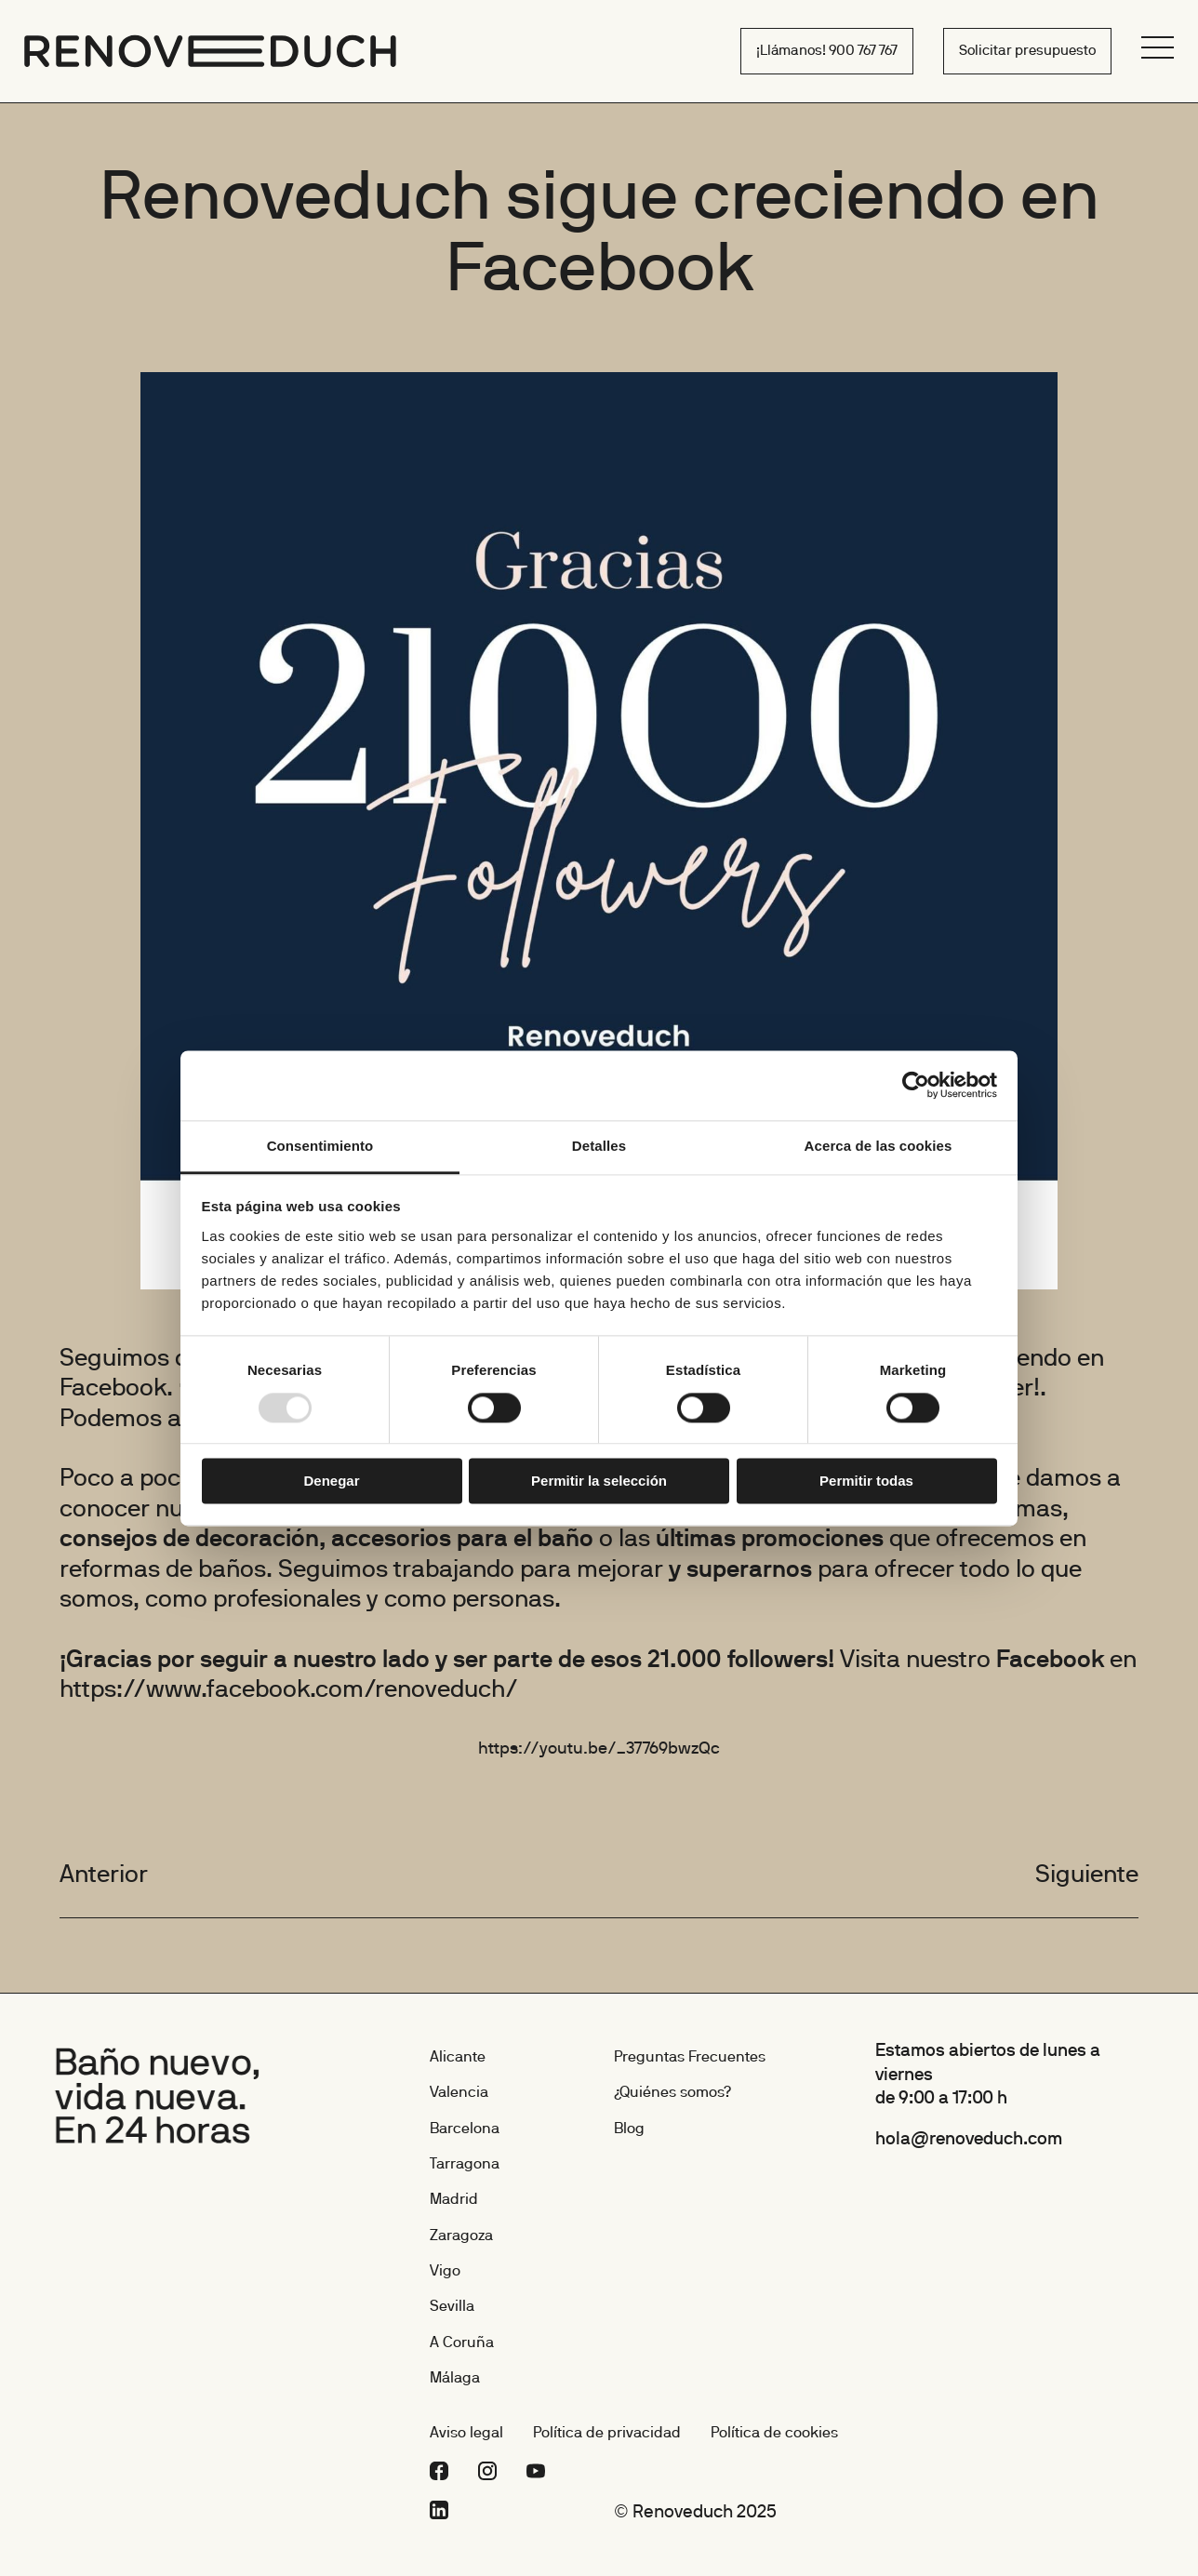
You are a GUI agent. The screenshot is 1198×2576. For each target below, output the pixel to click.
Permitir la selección (599, 1481)
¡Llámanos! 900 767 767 (827, 51)
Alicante (458, 2057)
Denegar (331, 1481)
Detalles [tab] (599, 1146)
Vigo (445, 2271)
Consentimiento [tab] (320, 1146)
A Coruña (462, 2343)
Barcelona (464, 2129)
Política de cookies (774, 2433)
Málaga (455, 2378)
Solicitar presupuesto (1027, 51)
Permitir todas (866, 1481)
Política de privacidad (607, 2433)
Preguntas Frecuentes (689, 2057)
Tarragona (464, 2164)
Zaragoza (461, 2236)
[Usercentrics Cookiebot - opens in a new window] (915, 1085)
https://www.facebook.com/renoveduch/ (289, 1691)
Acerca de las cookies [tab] (878, 1146)
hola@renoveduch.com (968, 2139)
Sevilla (452, 2307)
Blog (629, 2129)
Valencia (459, 2093)
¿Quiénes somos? (672, 2093)
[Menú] (1157, 47)
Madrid (454, 2200)
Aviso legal (466, 2433)
